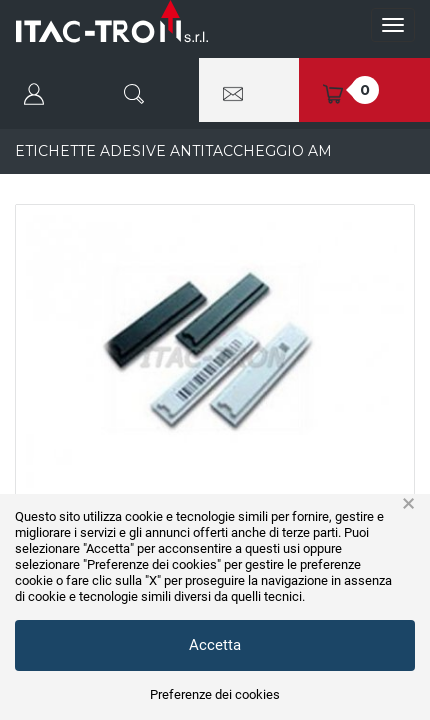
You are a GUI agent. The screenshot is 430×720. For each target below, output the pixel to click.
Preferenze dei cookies (215, 694)
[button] (50, 90)
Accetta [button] (215, 645)
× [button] (408, 504)
